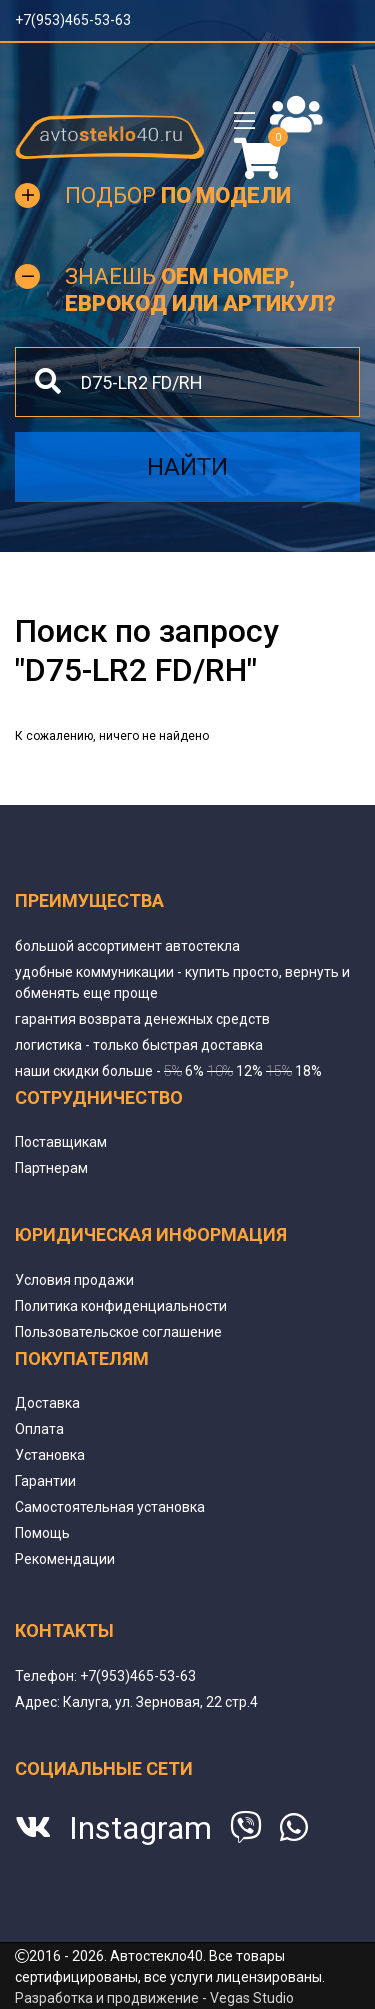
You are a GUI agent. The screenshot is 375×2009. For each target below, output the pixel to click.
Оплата (39, 1429)
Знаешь (200, 289)
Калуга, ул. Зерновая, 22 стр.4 (160, 1702)
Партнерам (51, 1168)
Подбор (178, 195)
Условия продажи (74, 1280)
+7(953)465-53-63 (73, 20)
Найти (187, 467)
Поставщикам (61, 1142)
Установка (50, 1455)
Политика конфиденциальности (121, 1306)
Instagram (140, 1828)
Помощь (42, 1533)
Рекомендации (65, 1559)
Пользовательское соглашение (118, 1332)
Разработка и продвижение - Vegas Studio (154, 1998)
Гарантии (45, 1481)
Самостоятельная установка (110, 1507)
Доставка (47, 1403)
